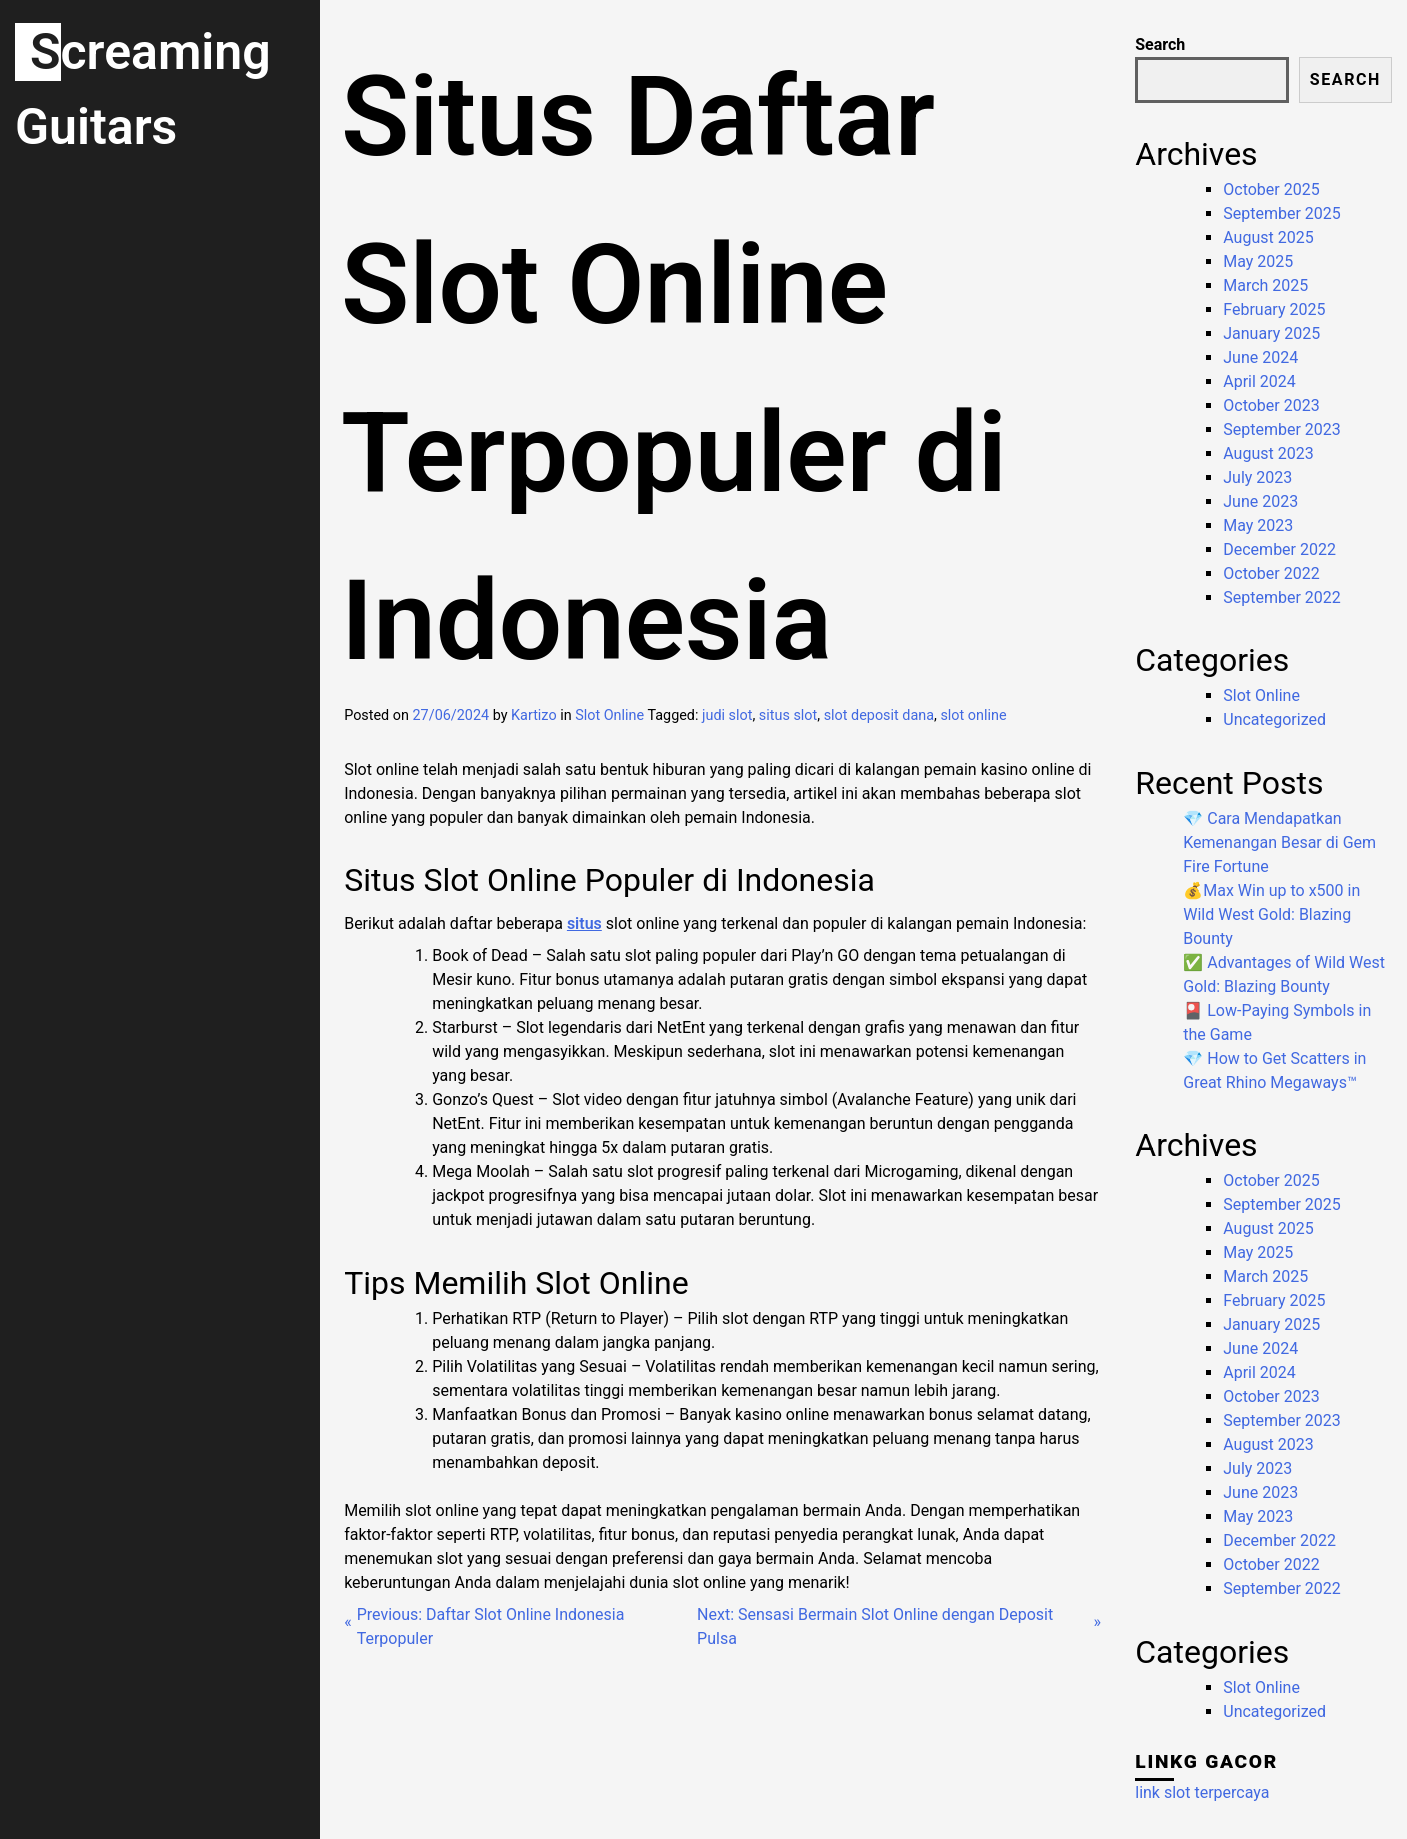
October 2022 (1271, 573)
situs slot (788, 715)
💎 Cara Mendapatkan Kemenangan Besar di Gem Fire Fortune (1279, 842)
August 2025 (1268, 237)
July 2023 (1257, 477)
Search (1160, 44)
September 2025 (1282, 213)
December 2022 (1279, 549)
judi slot (727, 715)
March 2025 (1265, 285)
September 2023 (1282, 429)
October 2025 (1271, 189)
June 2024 (1260, 357)
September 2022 (1282, 597)
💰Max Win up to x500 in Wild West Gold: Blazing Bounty (1271, 914)
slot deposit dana (879, 715)
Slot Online (609, 715)
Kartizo (534, 715)
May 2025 (1258, 261)
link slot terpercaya (1202, 1792)
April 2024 (1259, 381)
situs (584, 923)
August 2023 (1268, 453)
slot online (973, 715)
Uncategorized (1274, 719)
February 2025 (1274, 309)
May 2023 (1258, 525)
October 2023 (1271, 405)
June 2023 (1260, 501)
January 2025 (1271, 333)
